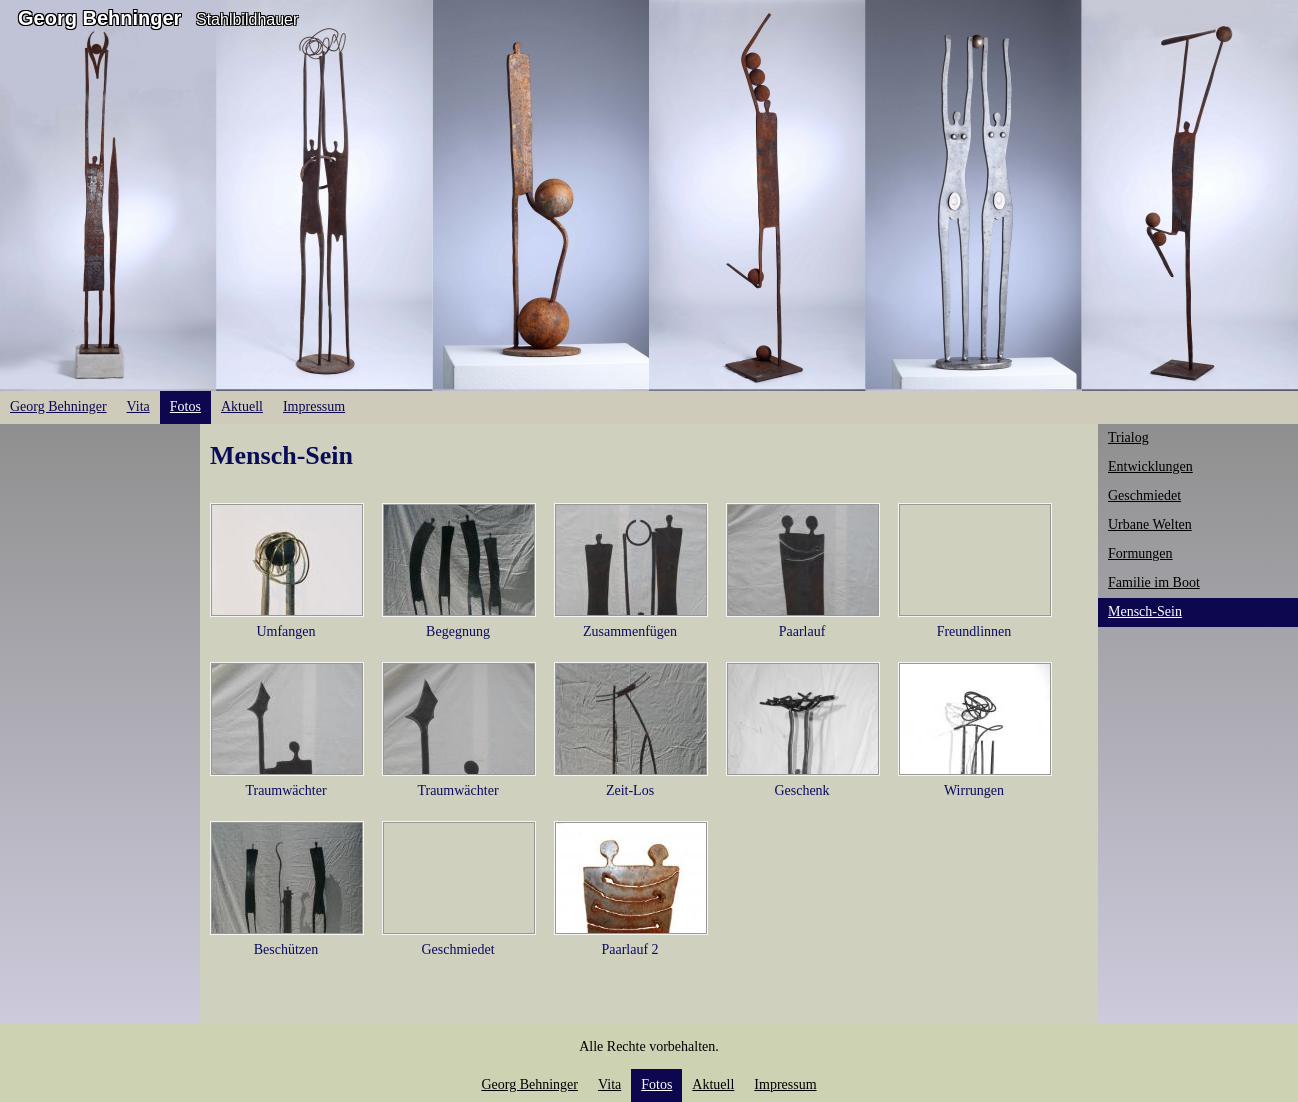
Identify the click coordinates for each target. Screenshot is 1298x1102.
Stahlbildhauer (247, 19)
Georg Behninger (99, 18)
